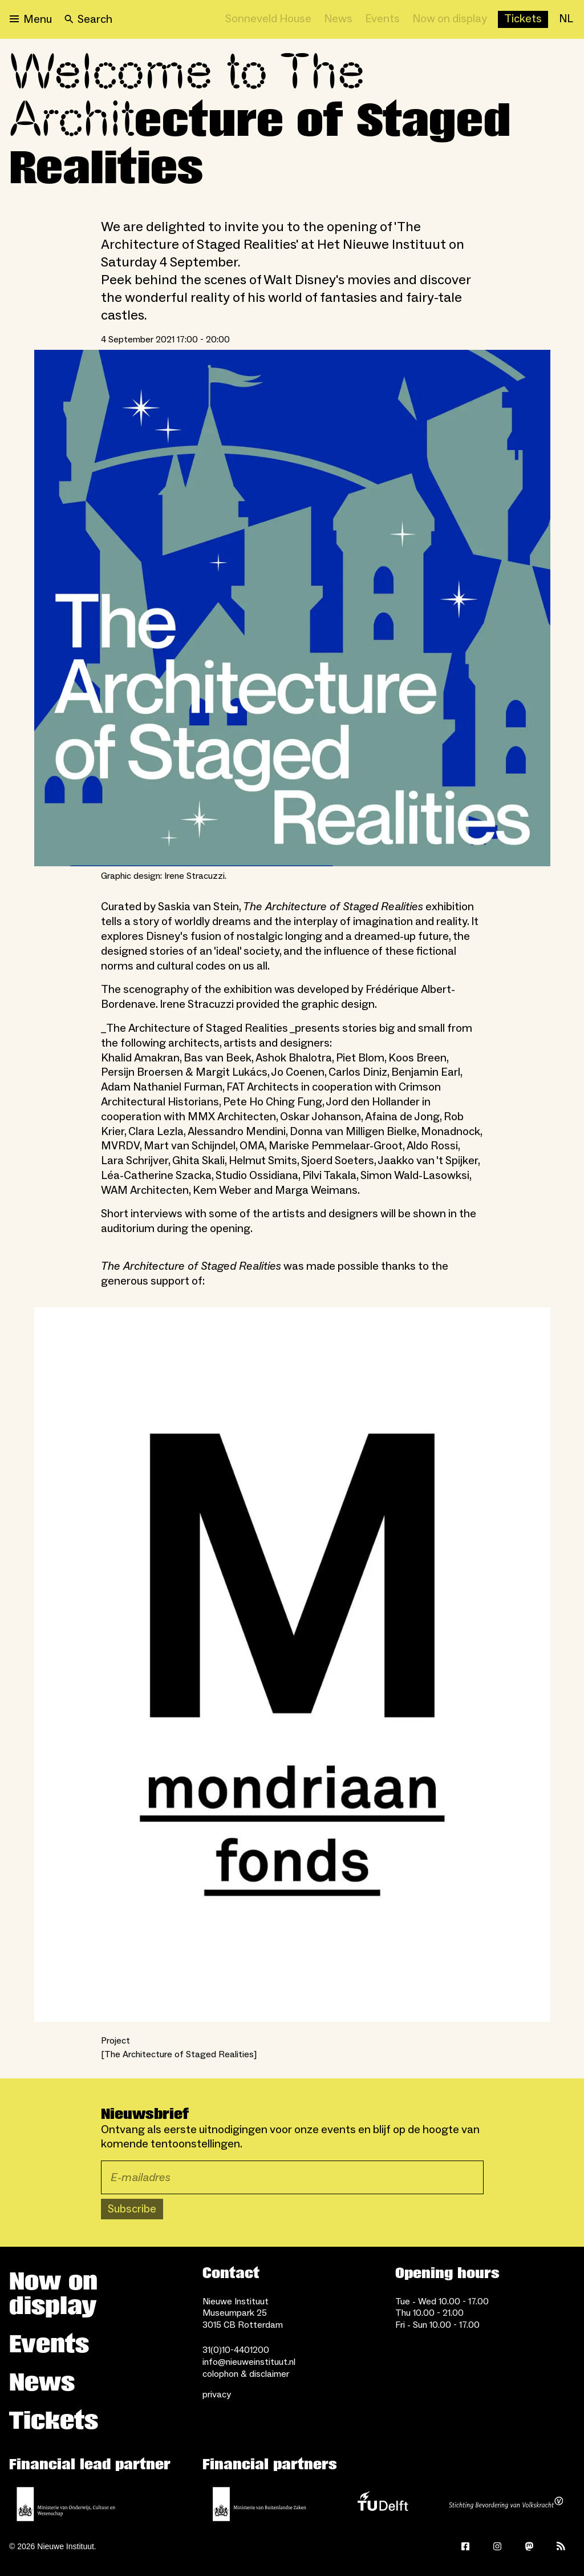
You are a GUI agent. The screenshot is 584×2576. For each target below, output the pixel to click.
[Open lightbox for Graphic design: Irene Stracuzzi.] (292, 608)
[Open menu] (30, 19)
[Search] (88, 19)
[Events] (382, 19)
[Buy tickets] (523, 19)
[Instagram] (497, 2546)
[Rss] (561, 2546)
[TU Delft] (383, 2504)
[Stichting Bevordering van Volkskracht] (506, 2504)
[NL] (566, 19)
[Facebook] (465, 2546)
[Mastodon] (529, 2546)
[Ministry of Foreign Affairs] (259, 2504)
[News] (338, 19)
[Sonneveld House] (268, 19)
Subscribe (132, 2209)
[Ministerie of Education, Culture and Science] (66, 2504)
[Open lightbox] (292, 1664)
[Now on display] (449, 19)
